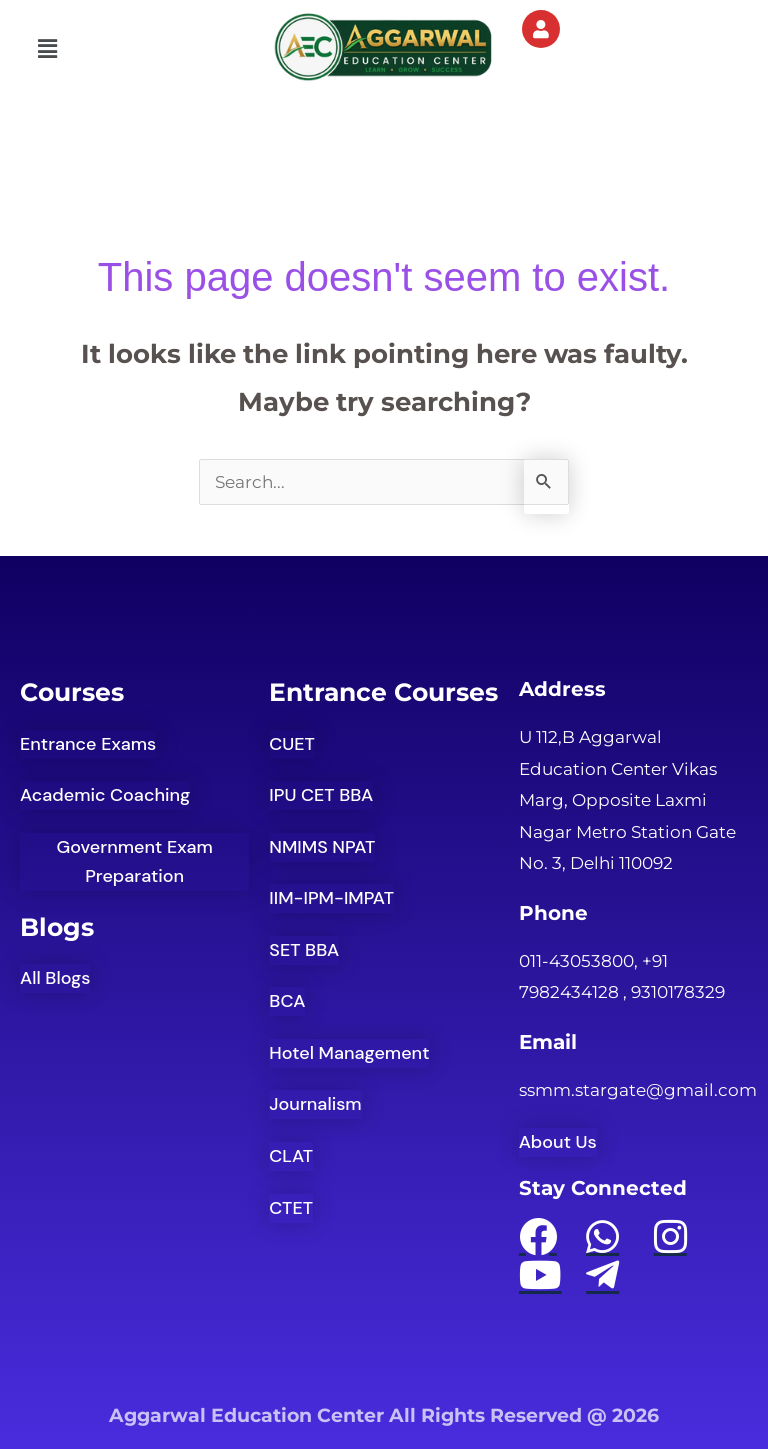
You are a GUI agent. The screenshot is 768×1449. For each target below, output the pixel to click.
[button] (47, 49)
